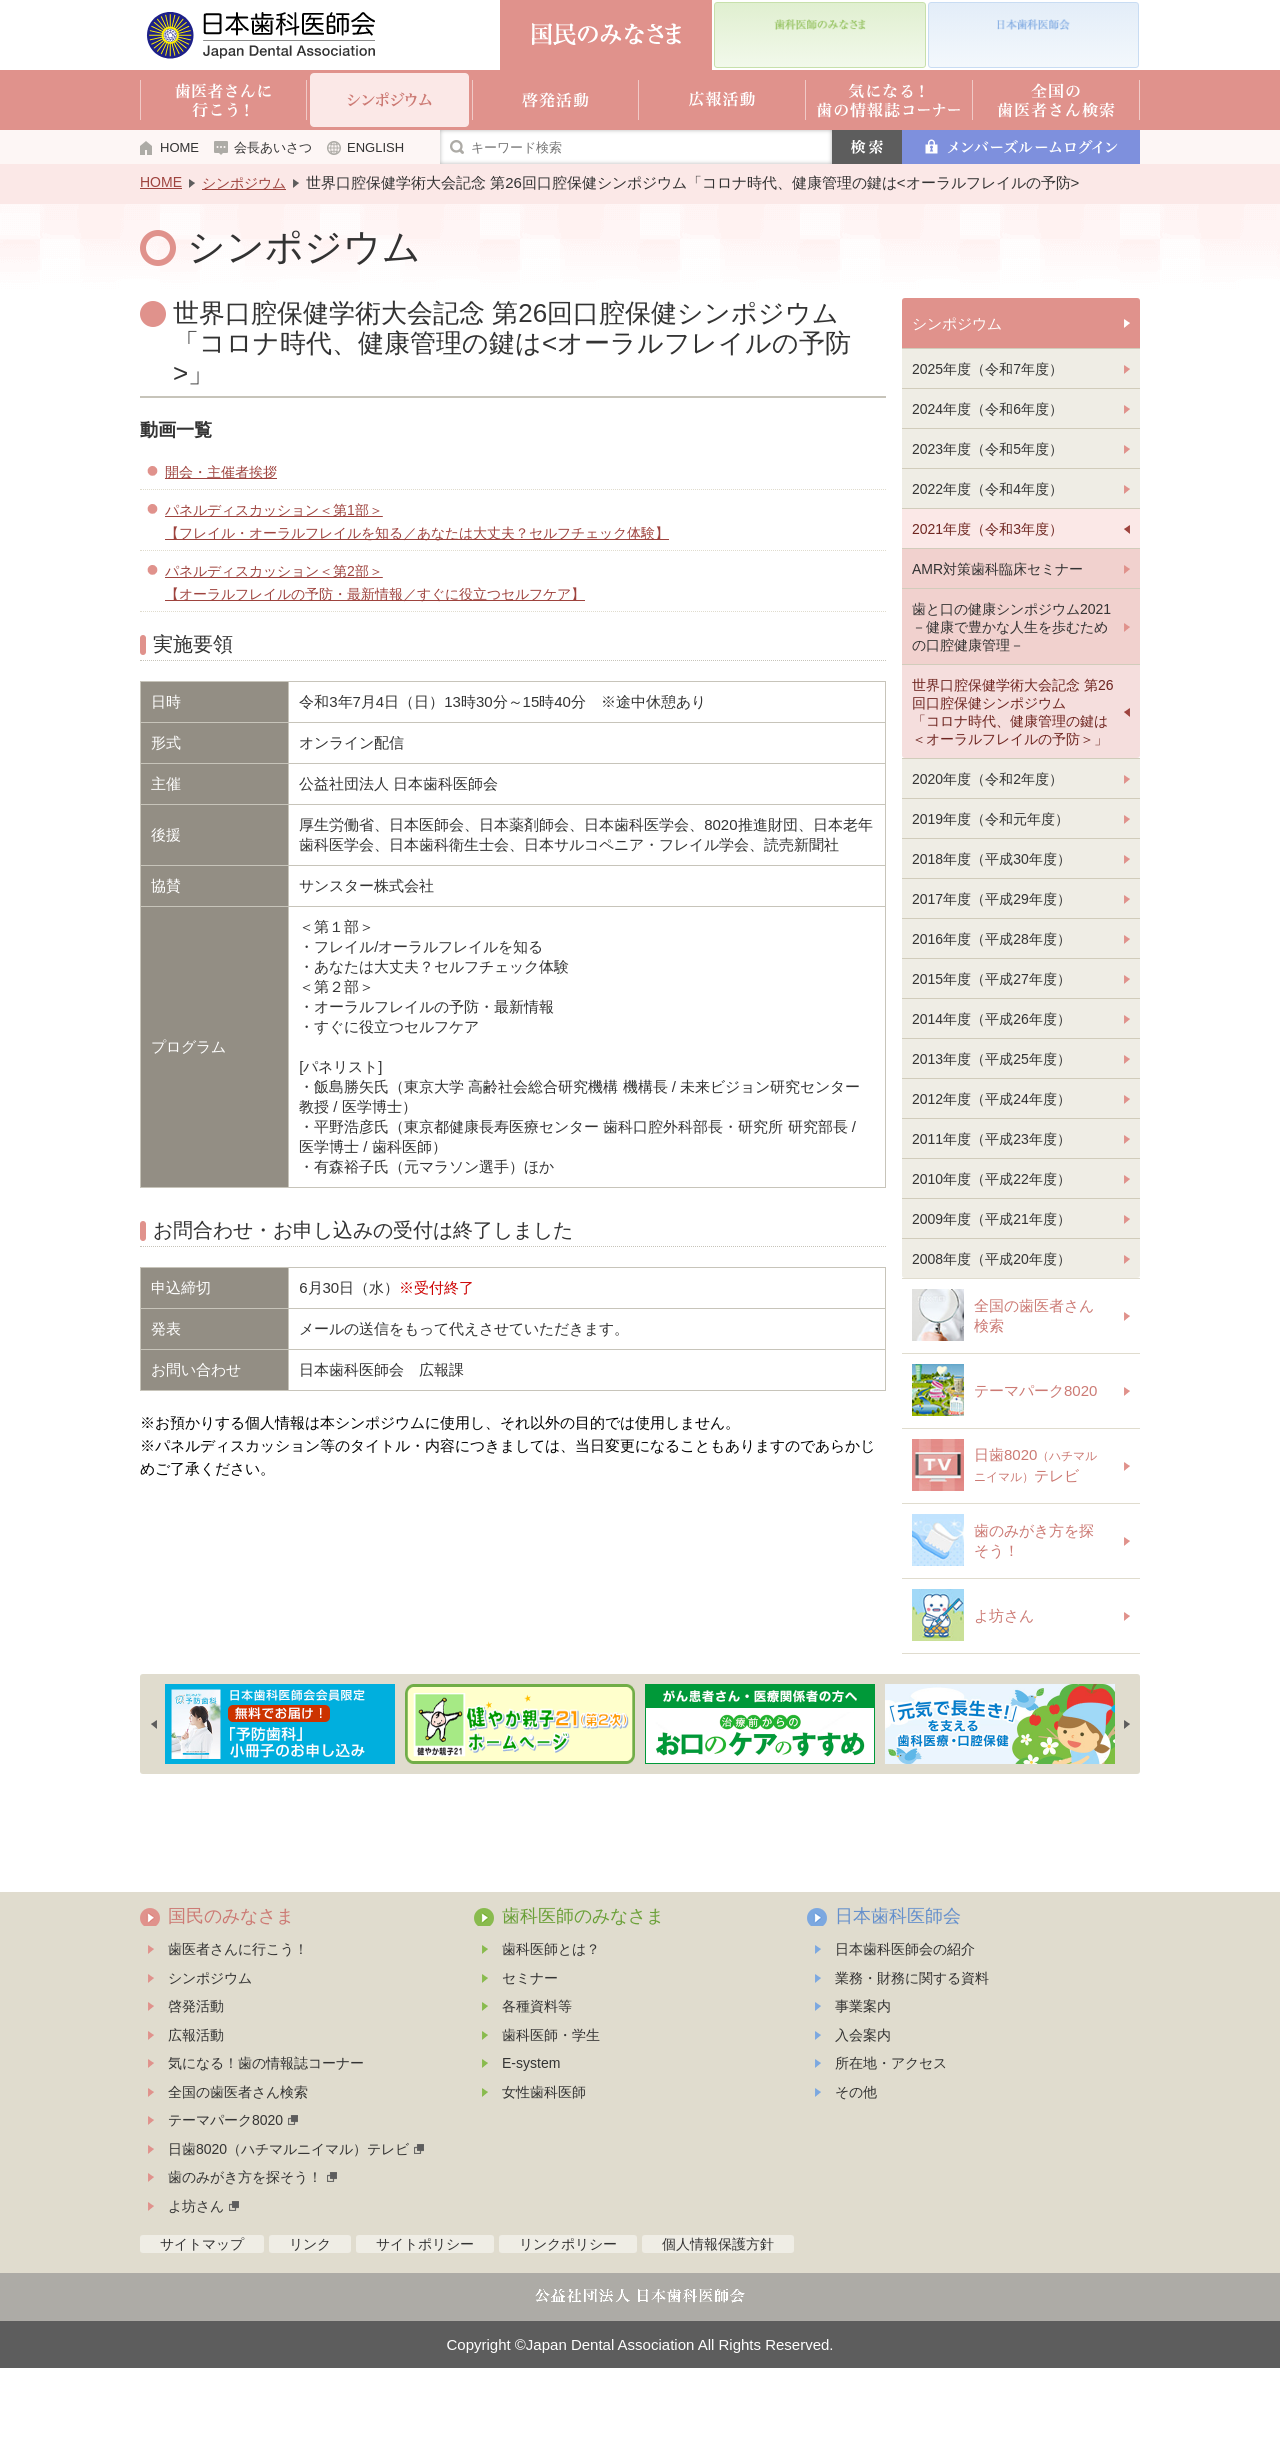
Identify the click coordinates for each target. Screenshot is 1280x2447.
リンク (310, 2323)
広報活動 (196, 2114)
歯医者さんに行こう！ (238, 2028)
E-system (531, 2142)
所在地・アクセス (891, 2142)
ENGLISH (375, 147)
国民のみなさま (231, 1995)
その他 (856, 2171)
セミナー (530, 2057)
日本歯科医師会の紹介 (905, 2028)
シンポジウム (244, 183)
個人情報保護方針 (718, 2323)
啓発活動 (196, 2085)
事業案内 (863, 2085)
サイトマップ (202, 2323)
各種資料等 (537, 2085)
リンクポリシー (568, 2323)
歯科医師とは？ (551, 2028)
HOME (179, 147)
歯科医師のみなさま (583, 1995)
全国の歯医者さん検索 (238, 2171)
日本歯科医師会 (898, 1995)
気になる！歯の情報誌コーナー (266, 2142)
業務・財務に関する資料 (912, 2057)
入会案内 (863, 2114)
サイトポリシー (425, 2323)
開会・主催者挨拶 (221, 472)
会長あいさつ (273, 147)
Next (1127, 1803)
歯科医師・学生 (551, 2114)
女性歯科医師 (544, 2171)
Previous (154, 1803)
